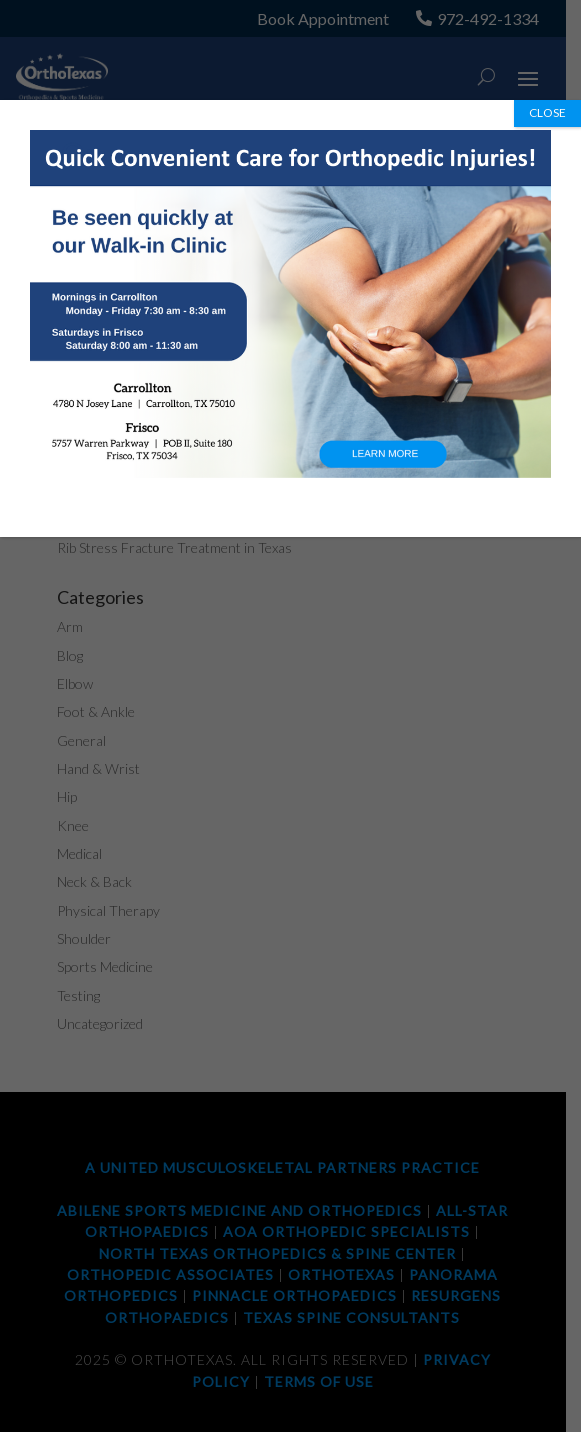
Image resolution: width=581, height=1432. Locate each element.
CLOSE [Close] (547, 112)
